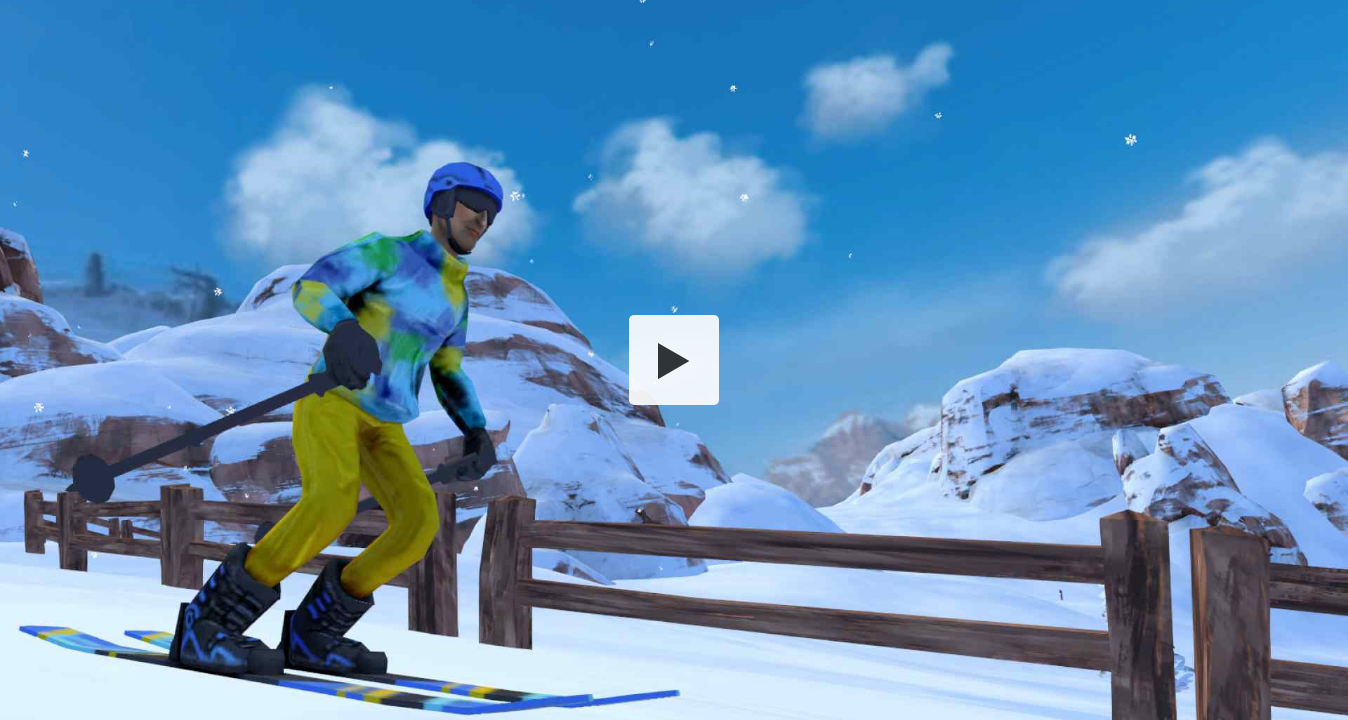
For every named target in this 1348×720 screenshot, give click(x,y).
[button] (674, 360)
